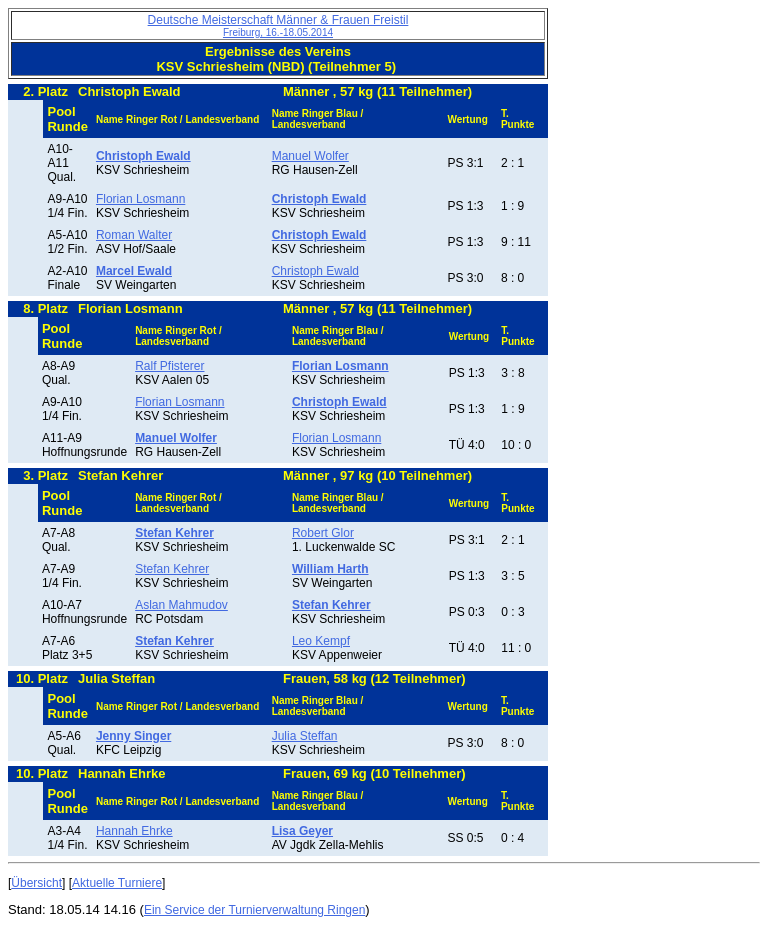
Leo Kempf (321, 641)
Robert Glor (323, 533)
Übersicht (36, 883)
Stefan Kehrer (172, 569)
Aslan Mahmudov (181, 605)
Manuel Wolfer (310, 156)
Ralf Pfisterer (169, 366)
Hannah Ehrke (134, 831)
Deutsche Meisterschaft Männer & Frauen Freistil (278, 25)
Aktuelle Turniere (117, 883)
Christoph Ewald (315, 271)
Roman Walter (134, 235)
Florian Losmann (140, 199)
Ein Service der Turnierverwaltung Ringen (254, 910)
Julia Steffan (305, 736)
